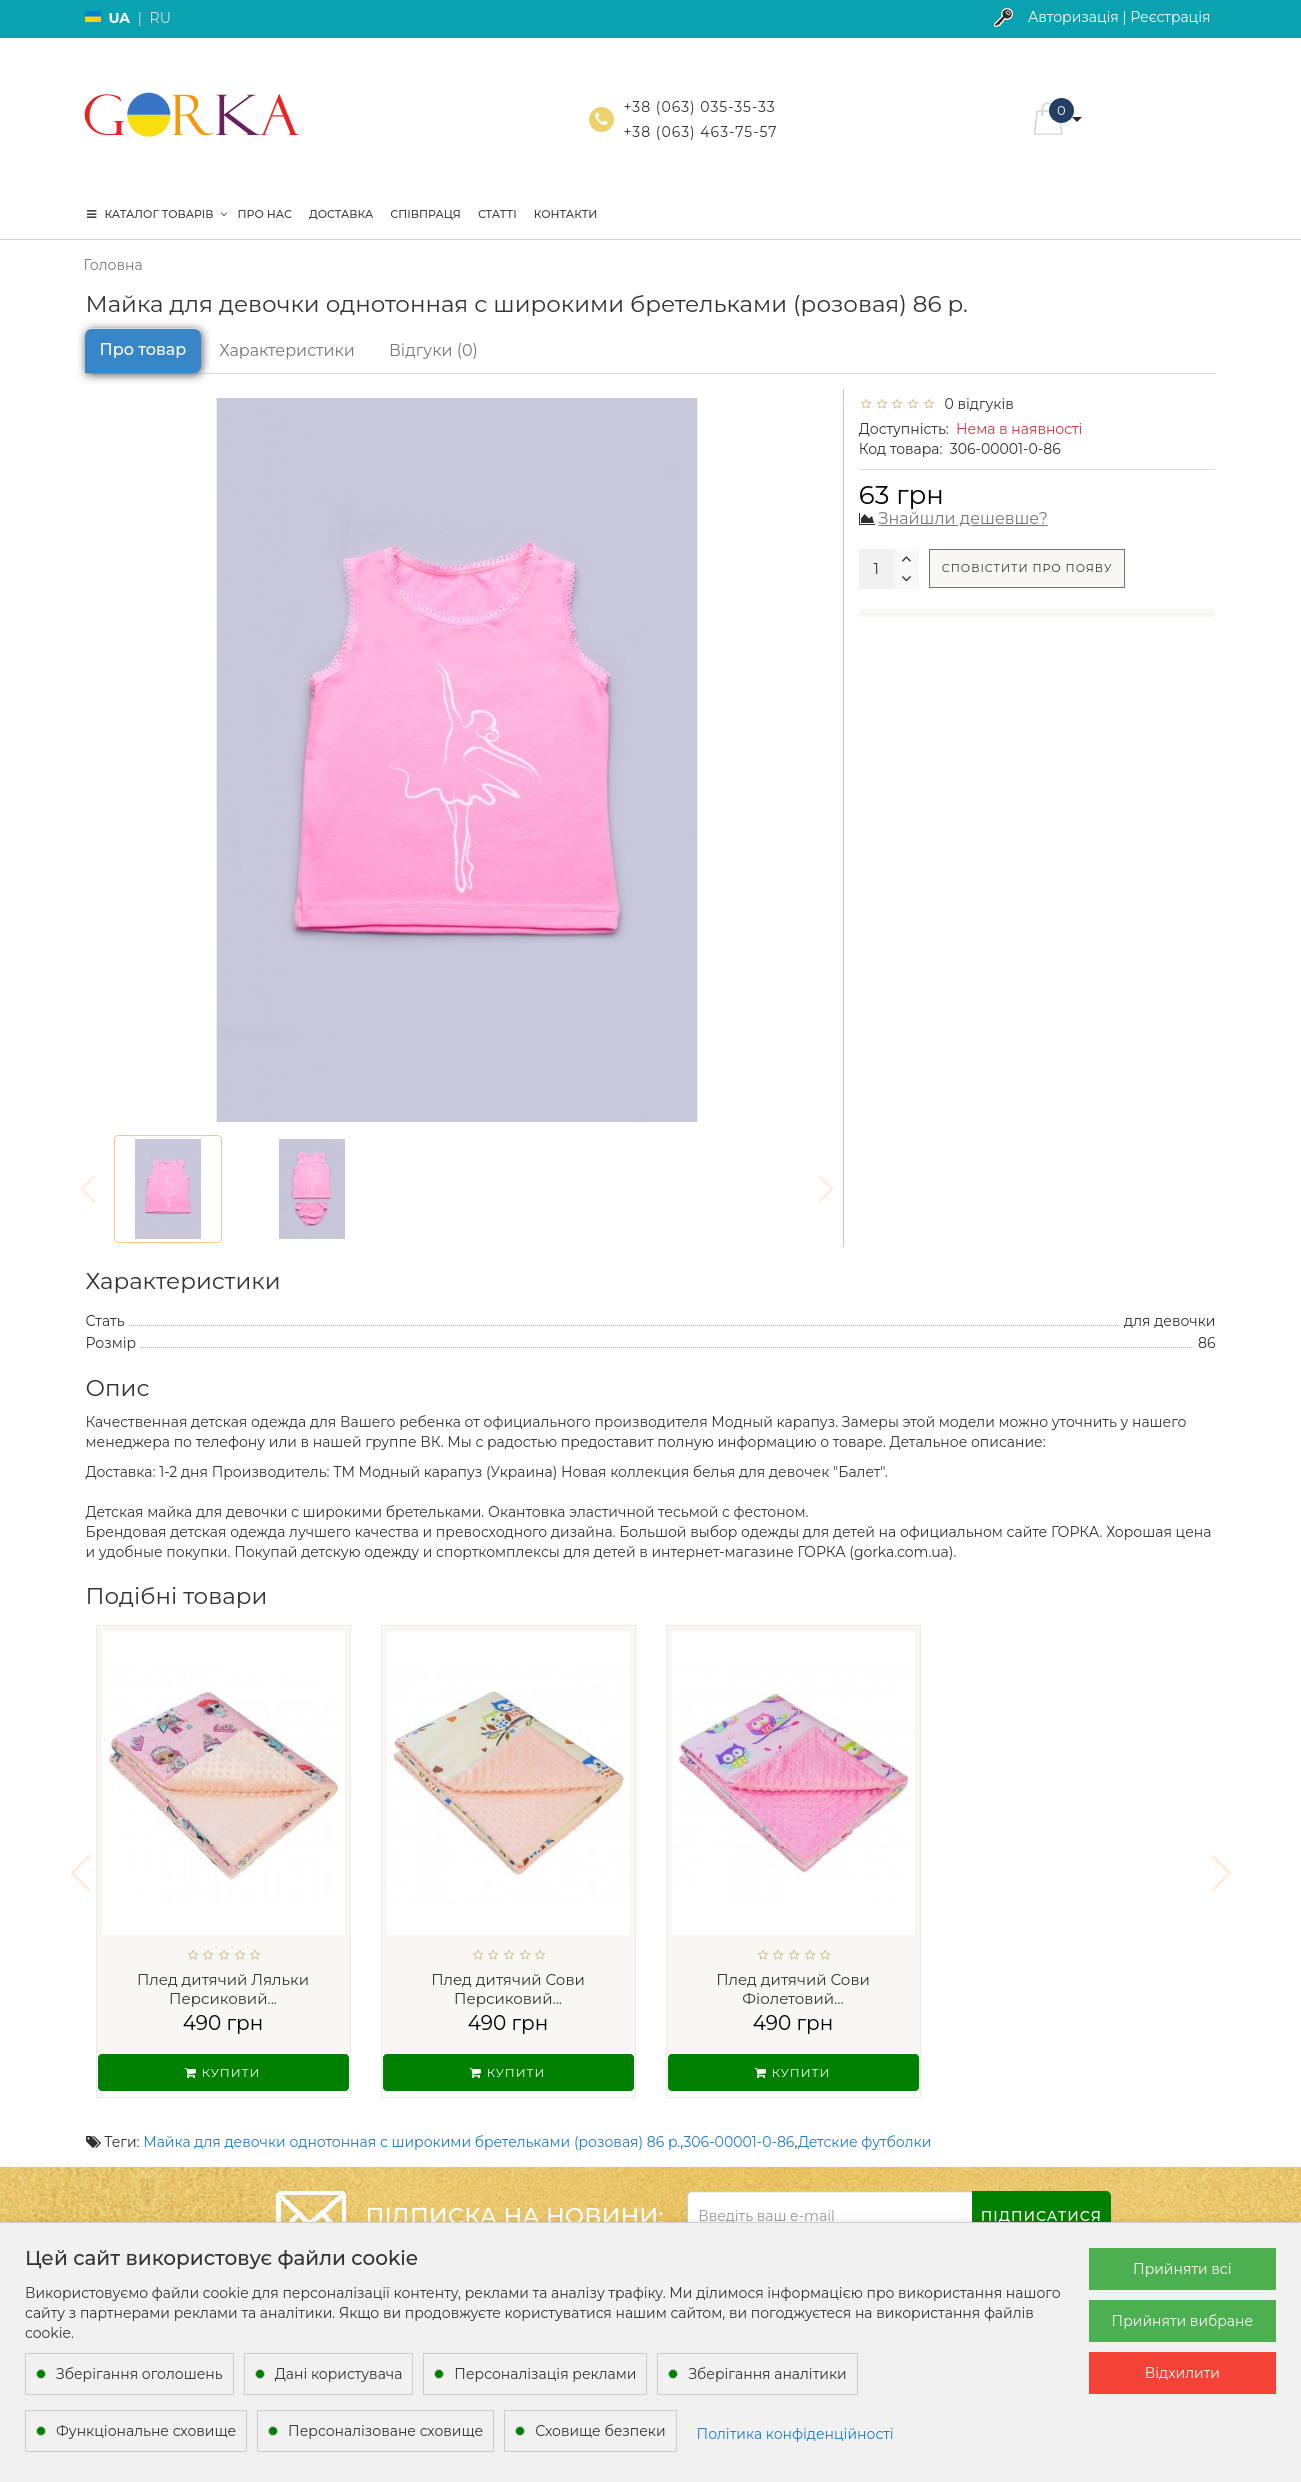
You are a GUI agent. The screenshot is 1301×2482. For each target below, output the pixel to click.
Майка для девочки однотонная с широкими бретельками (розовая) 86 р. (411, 2129)
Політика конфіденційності (795, 2434)
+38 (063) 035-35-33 (700, 107)
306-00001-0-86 (738, 2129)
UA (120, 18)
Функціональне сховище (146, 2431)
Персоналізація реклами (545, 2374)
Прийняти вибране (1182, 2321)
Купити (222, 2072)
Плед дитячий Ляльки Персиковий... (223, 1989)
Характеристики (287, 350)
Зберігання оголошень (139, 2374)
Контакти (566, 214)
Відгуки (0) (433, 350)
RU (160, 18)
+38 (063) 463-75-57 (701, 132)
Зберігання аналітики (767, 2374)
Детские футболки (864, 2129)
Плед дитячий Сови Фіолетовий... (793, 1989)
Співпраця (425, 214)
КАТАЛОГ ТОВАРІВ (157, 214)
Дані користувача (339, 2374)
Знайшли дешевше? (963, 518)
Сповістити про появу (1027, 568)
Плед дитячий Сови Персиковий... (508, 1989)
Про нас (265, 214)
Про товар (143, 349)
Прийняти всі (1182, 2269)
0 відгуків (975, 404)
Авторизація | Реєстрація (1119, 17)
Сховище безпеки (600, 2431)
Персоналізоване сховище (385, 2431)
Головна (113, 265)
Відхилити (1182, 2373)
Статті (497, 214)
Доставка (341, 214)
